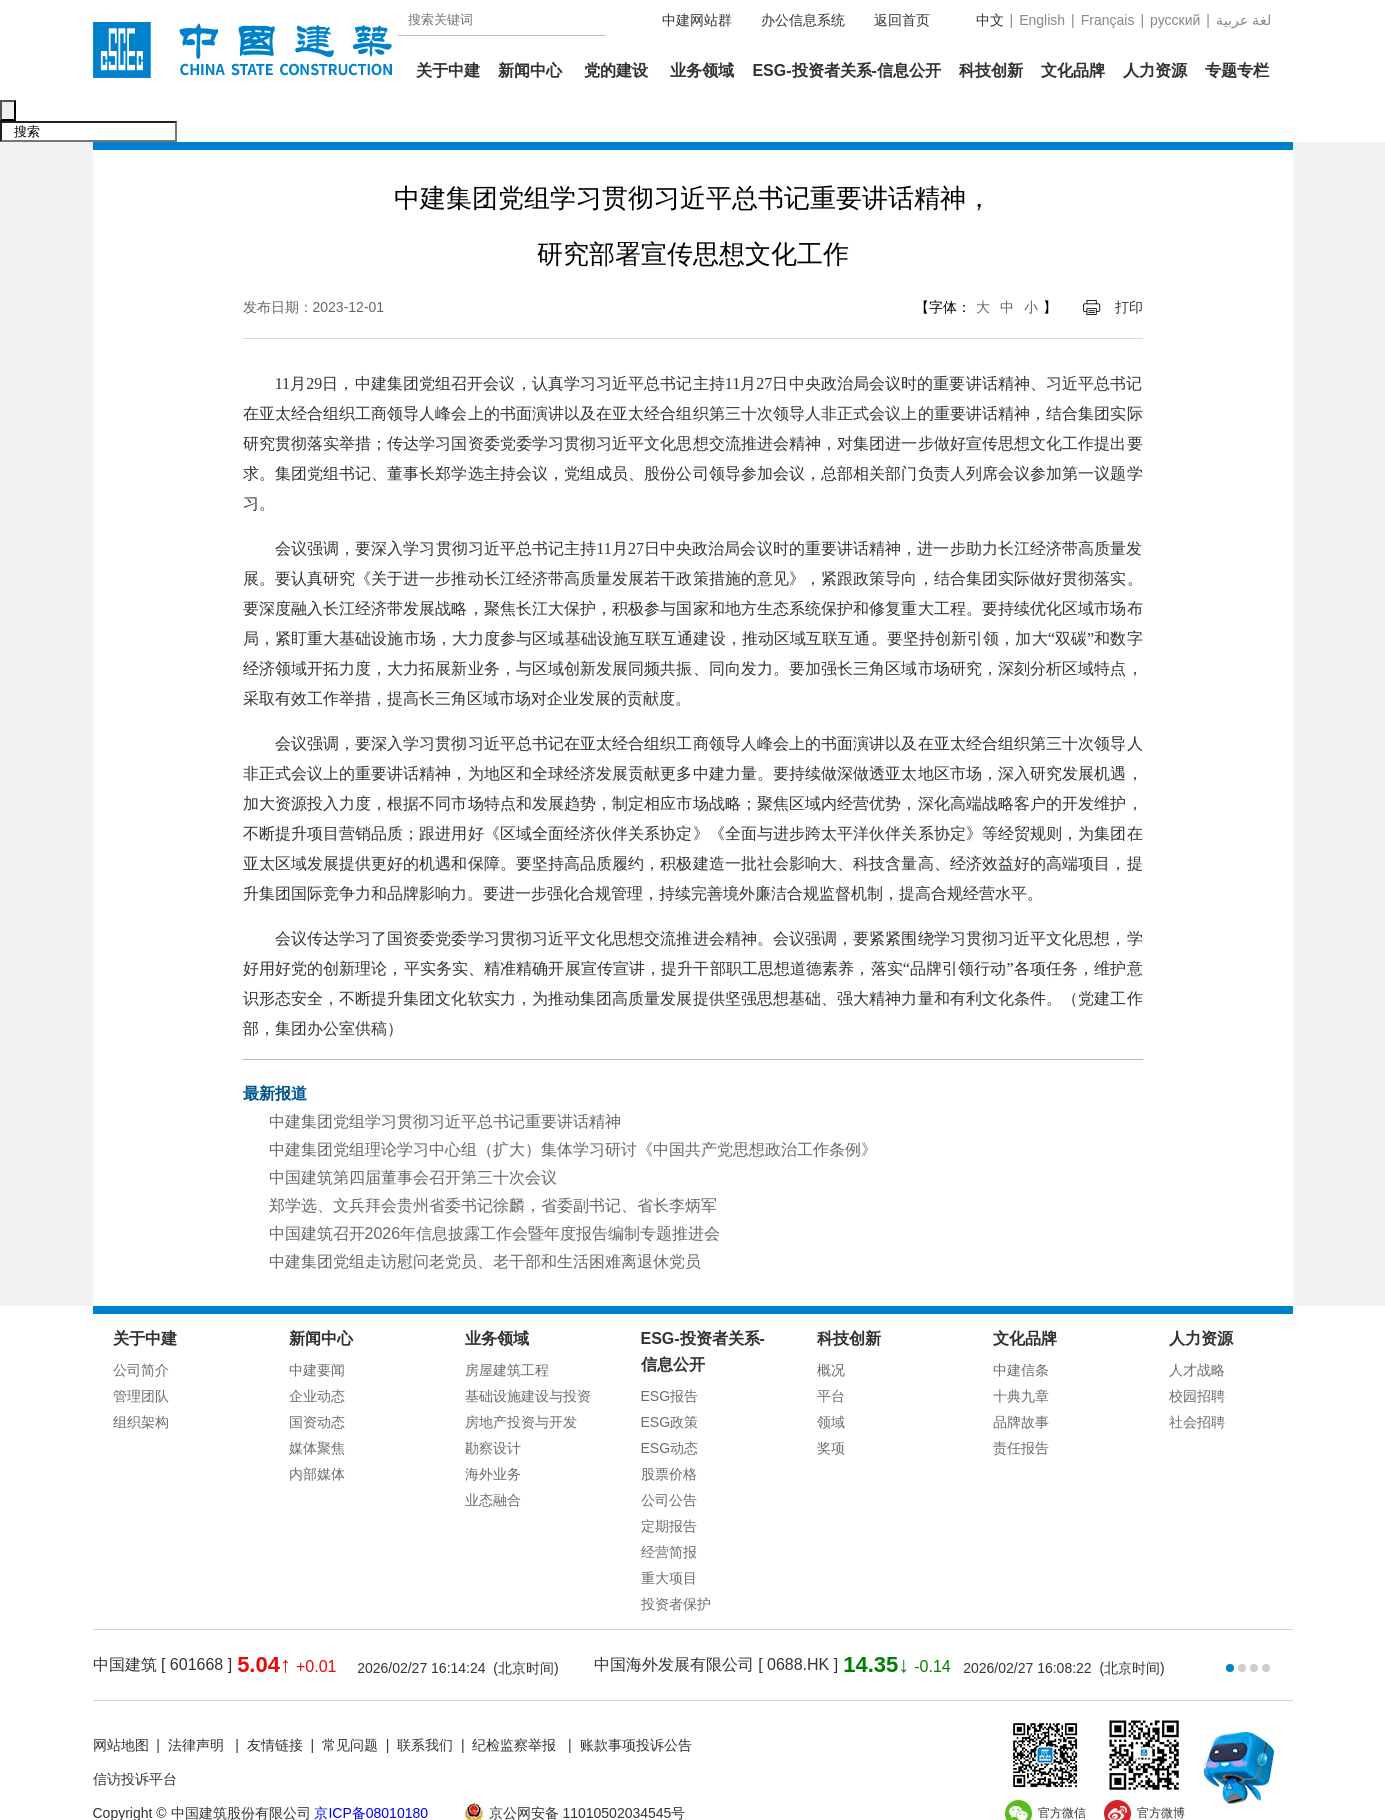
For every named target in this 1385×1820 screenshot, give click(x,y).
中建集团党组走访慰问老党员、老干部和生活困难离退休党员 (485, 1219)
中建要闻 (317, 1328)
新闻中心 (530, 70)
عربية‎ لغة (1243, 20)
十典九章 (1021, 1354)
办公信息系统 (803, 20)
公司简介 (141, 1328)
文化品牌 (1073, 70)
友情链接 (275, 1703)
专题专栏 (1237, 70)
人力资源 (1155, 70)
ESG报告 (670, 1354)
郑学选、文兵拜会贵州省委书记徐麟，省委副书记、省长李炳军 (493, 1163)
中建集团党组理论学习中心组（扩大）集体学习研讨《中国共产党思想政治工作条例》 (573, 1107)
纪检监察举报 (514, 1703)
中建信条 (1021, 1328)
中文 (990, 20)
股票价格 (669, 1432)
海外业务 (493, 1432)
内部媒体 (317, 1432)
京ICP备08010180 (371, 1771)
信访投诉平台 (135, 1737)
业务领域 (702, 70)
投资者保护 (676, 1562)
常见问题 (350, 1703)
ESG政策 (670, 1380)
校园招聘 (1197, 1354)
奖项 (831, 1406)
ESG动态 (670, 1406)
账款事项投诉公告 (636, 1703)
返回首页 (902, 20)
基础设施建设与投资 (528, 1354)
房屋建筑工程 (507, 1328)
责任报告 (1021, 1406)
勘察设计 (493, 1406)
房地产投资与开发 (521, 1380)
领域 (831, 1380)
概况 (831, 1328)
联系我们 (425, 1703)
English (1042, 20)
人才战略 (1197, 1328)
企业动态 (317, 1354)
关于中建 (448, 70)
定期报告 (669, 1484)
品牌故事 (1021, 1380)
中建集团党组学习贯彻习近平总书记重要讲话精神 (445, 1079)
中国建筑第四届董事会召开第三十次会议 (413, 1135)
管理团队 (141, 1354)
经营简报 (669, 1510)
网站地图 (121, 1703)
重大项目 (669, 1536)
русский (1175, 20)
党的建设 (616, 70)
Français (1108, 20)
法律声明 (198, 1703)
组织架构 (141, 1380)
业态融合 (493, 1458)
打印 (1129, 265)
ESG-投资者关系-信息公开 (846, 70)
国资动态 (317, 1380)
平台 (831, 1354)
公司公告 (669, 1458)
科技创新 (991, 70)
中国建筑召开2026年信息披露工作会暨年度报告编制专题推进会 (495, 1191)
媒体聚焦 (317, 1406)
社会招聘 (1197, 1380)
